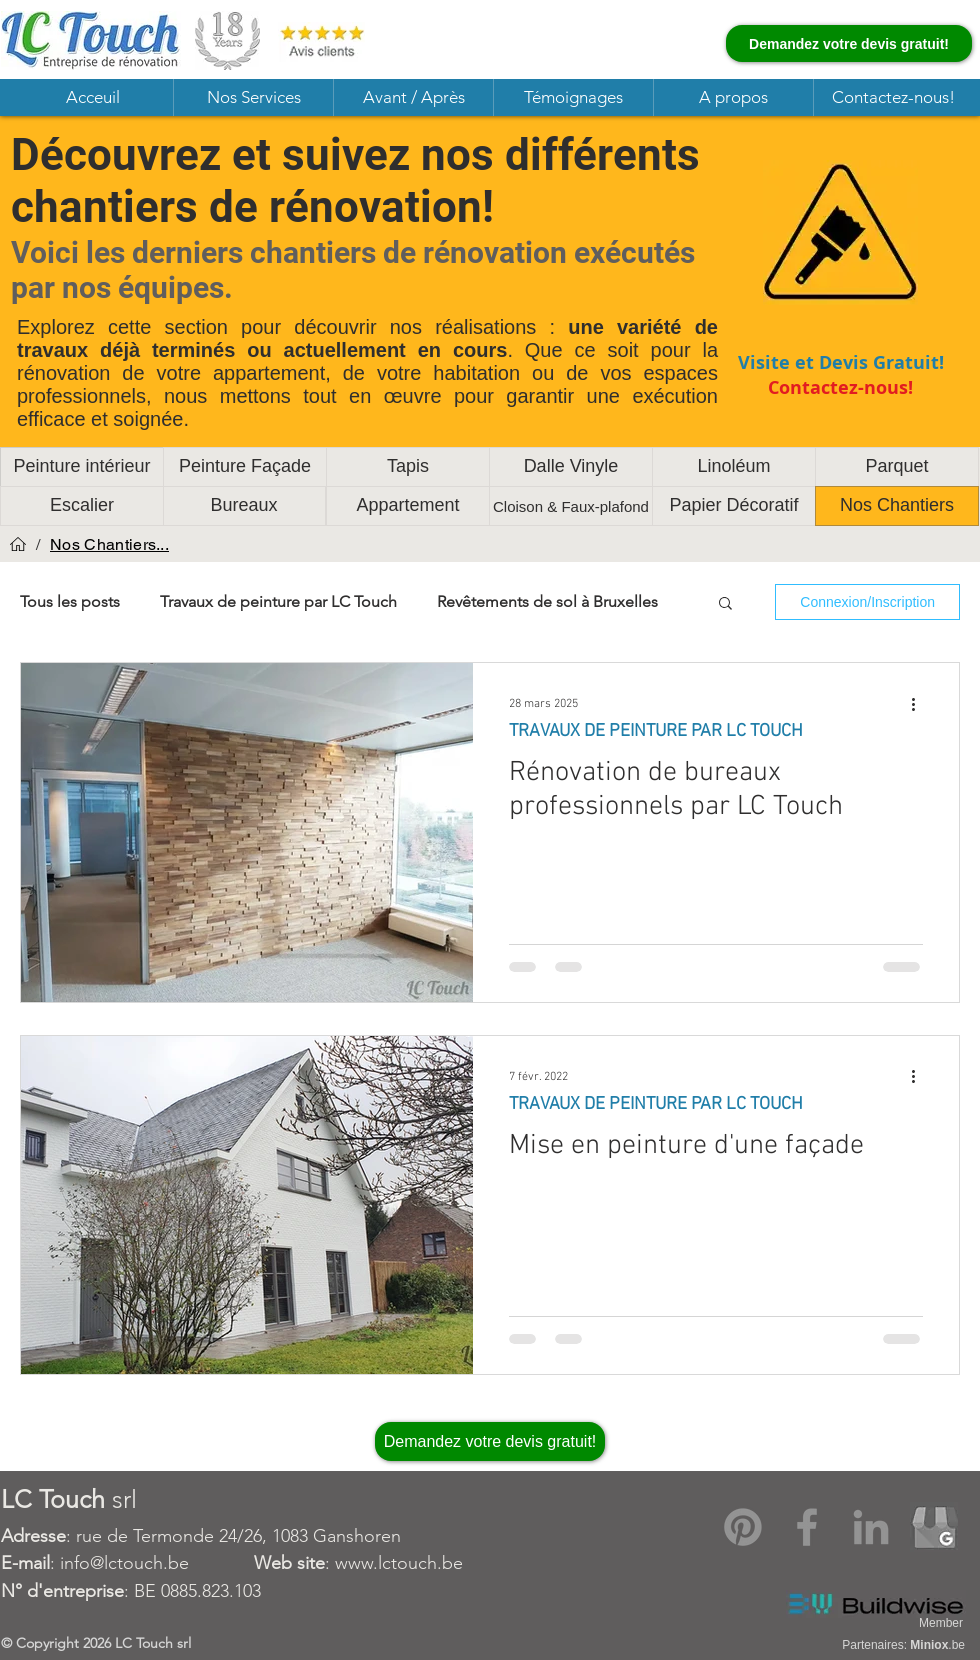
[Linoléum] (734, 467)
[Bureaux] (244, 506)
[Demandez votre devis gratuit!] (849, 43)
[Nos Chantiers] (897, 506)
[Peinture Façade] (245, 467)
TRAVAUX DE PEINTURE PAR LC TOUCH (656, 731)
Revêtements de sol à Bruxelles (547, 601)
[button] (253, 97)
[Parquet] (897, 467)
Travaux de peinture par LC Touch (278, 601)
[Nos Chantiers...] (109, 544)
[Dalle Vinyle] (571, 467)
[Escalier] (82, 506)
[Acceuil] (18, 544)
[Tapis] (408, 467)
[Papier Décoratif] (734, 506)
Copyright (49, 1643)
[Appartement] (408, 506)
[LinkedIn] (871, 1527)
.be (937, 1645)
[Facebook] (807, 1527)
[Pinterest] (743, 1527)
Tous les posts (70, 601)
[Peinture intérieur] (82, 467)
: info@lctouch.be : (168, 1563)
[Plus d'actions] (920, 704)
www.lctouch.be (399, 1563)
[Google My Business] (935, 1527)
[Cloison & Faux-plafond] (571, 506)
